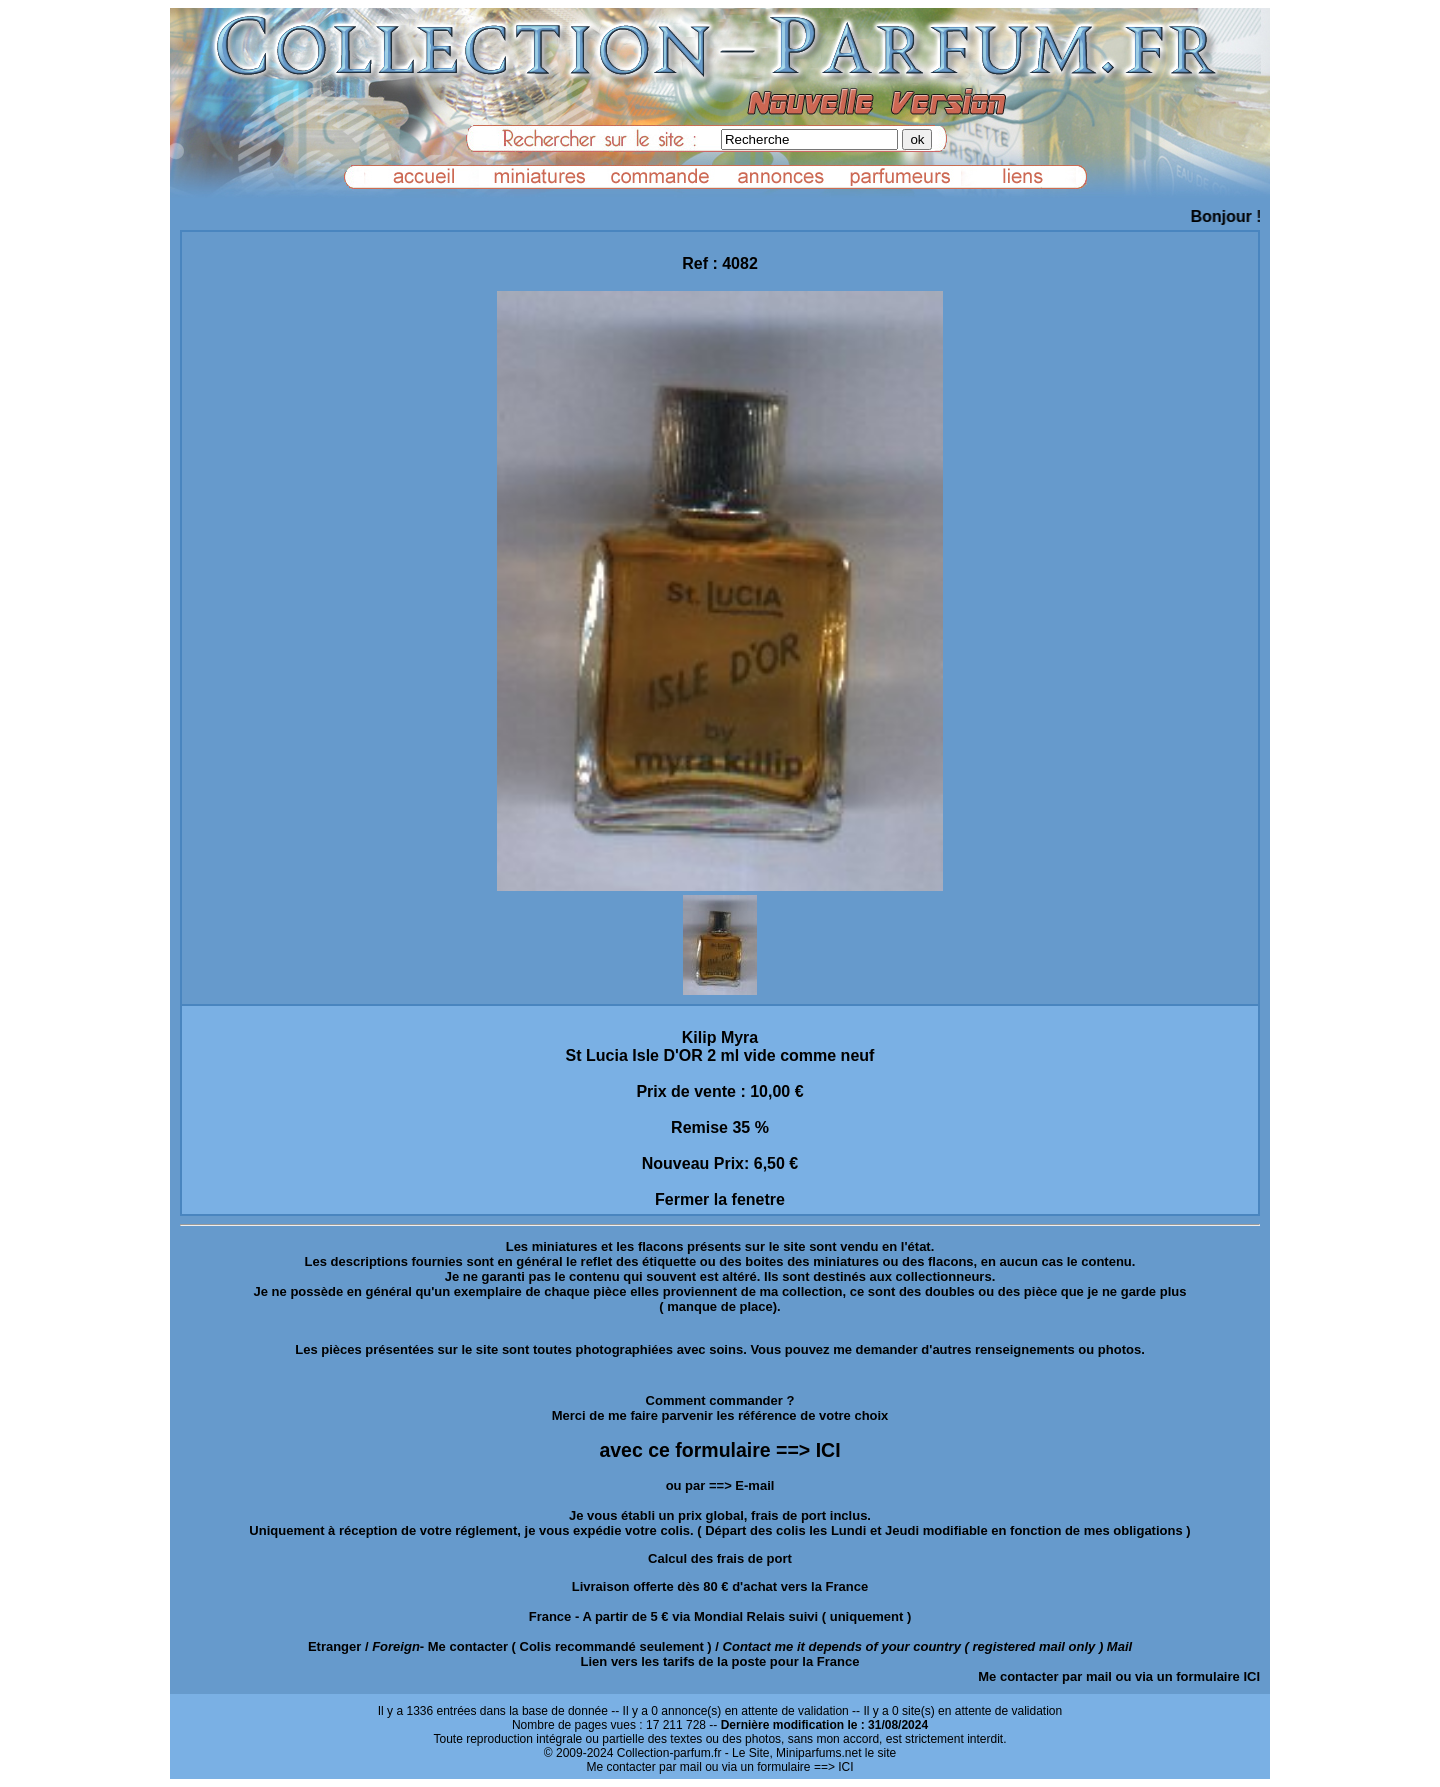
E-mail (754, 1485)
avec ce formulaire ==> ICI (719, 1450)
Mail (1119, 1646)
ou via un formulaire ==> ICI (779, 1767)
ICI (1251, 1676)
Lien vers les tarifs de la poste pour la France (720, 1661)
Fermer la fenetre (720, 1199)
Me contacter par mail (1045, 1676)
